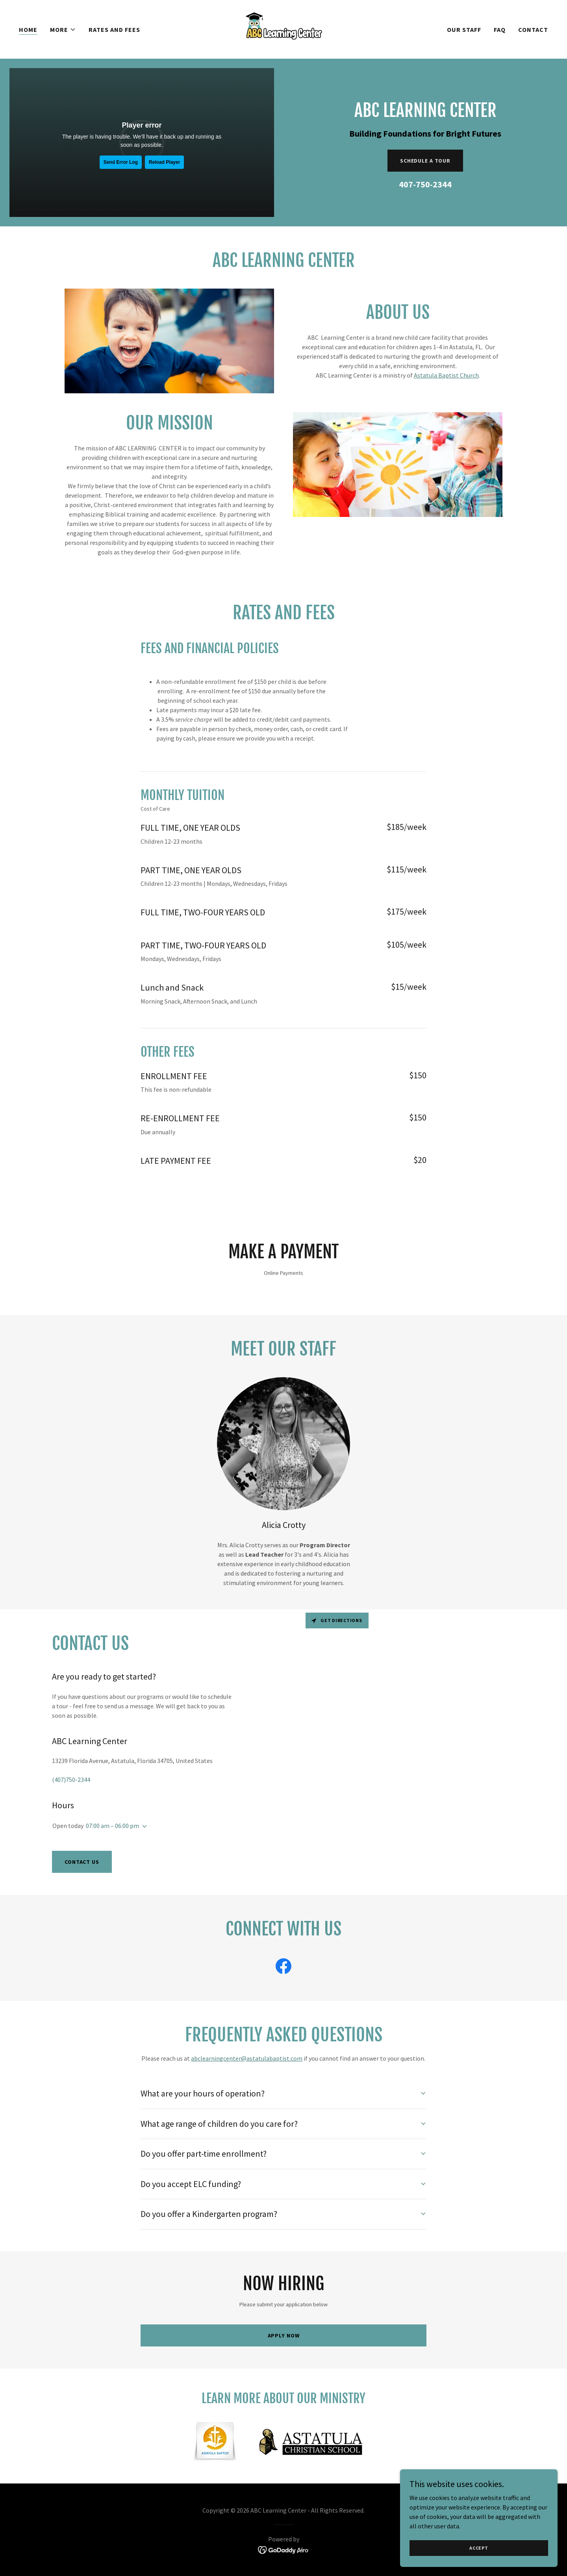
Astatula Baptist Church (446, 375)
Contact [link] (533, 29)
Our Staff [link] (464, 29)
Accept (478, 2548)
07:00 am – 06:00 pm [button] (112, 1826)
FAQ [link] (500, 29)
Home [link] (28, 29)
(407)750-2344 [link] (71, 1779)
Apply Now (284, 2335)
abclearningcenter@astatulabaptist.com (246, 2058)
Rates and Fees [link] (114, 29)
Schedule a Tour (425, 160)
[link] (283, 28)
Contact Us (82, 1861)
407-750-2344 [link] (425, 184)
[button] (63, 29)
